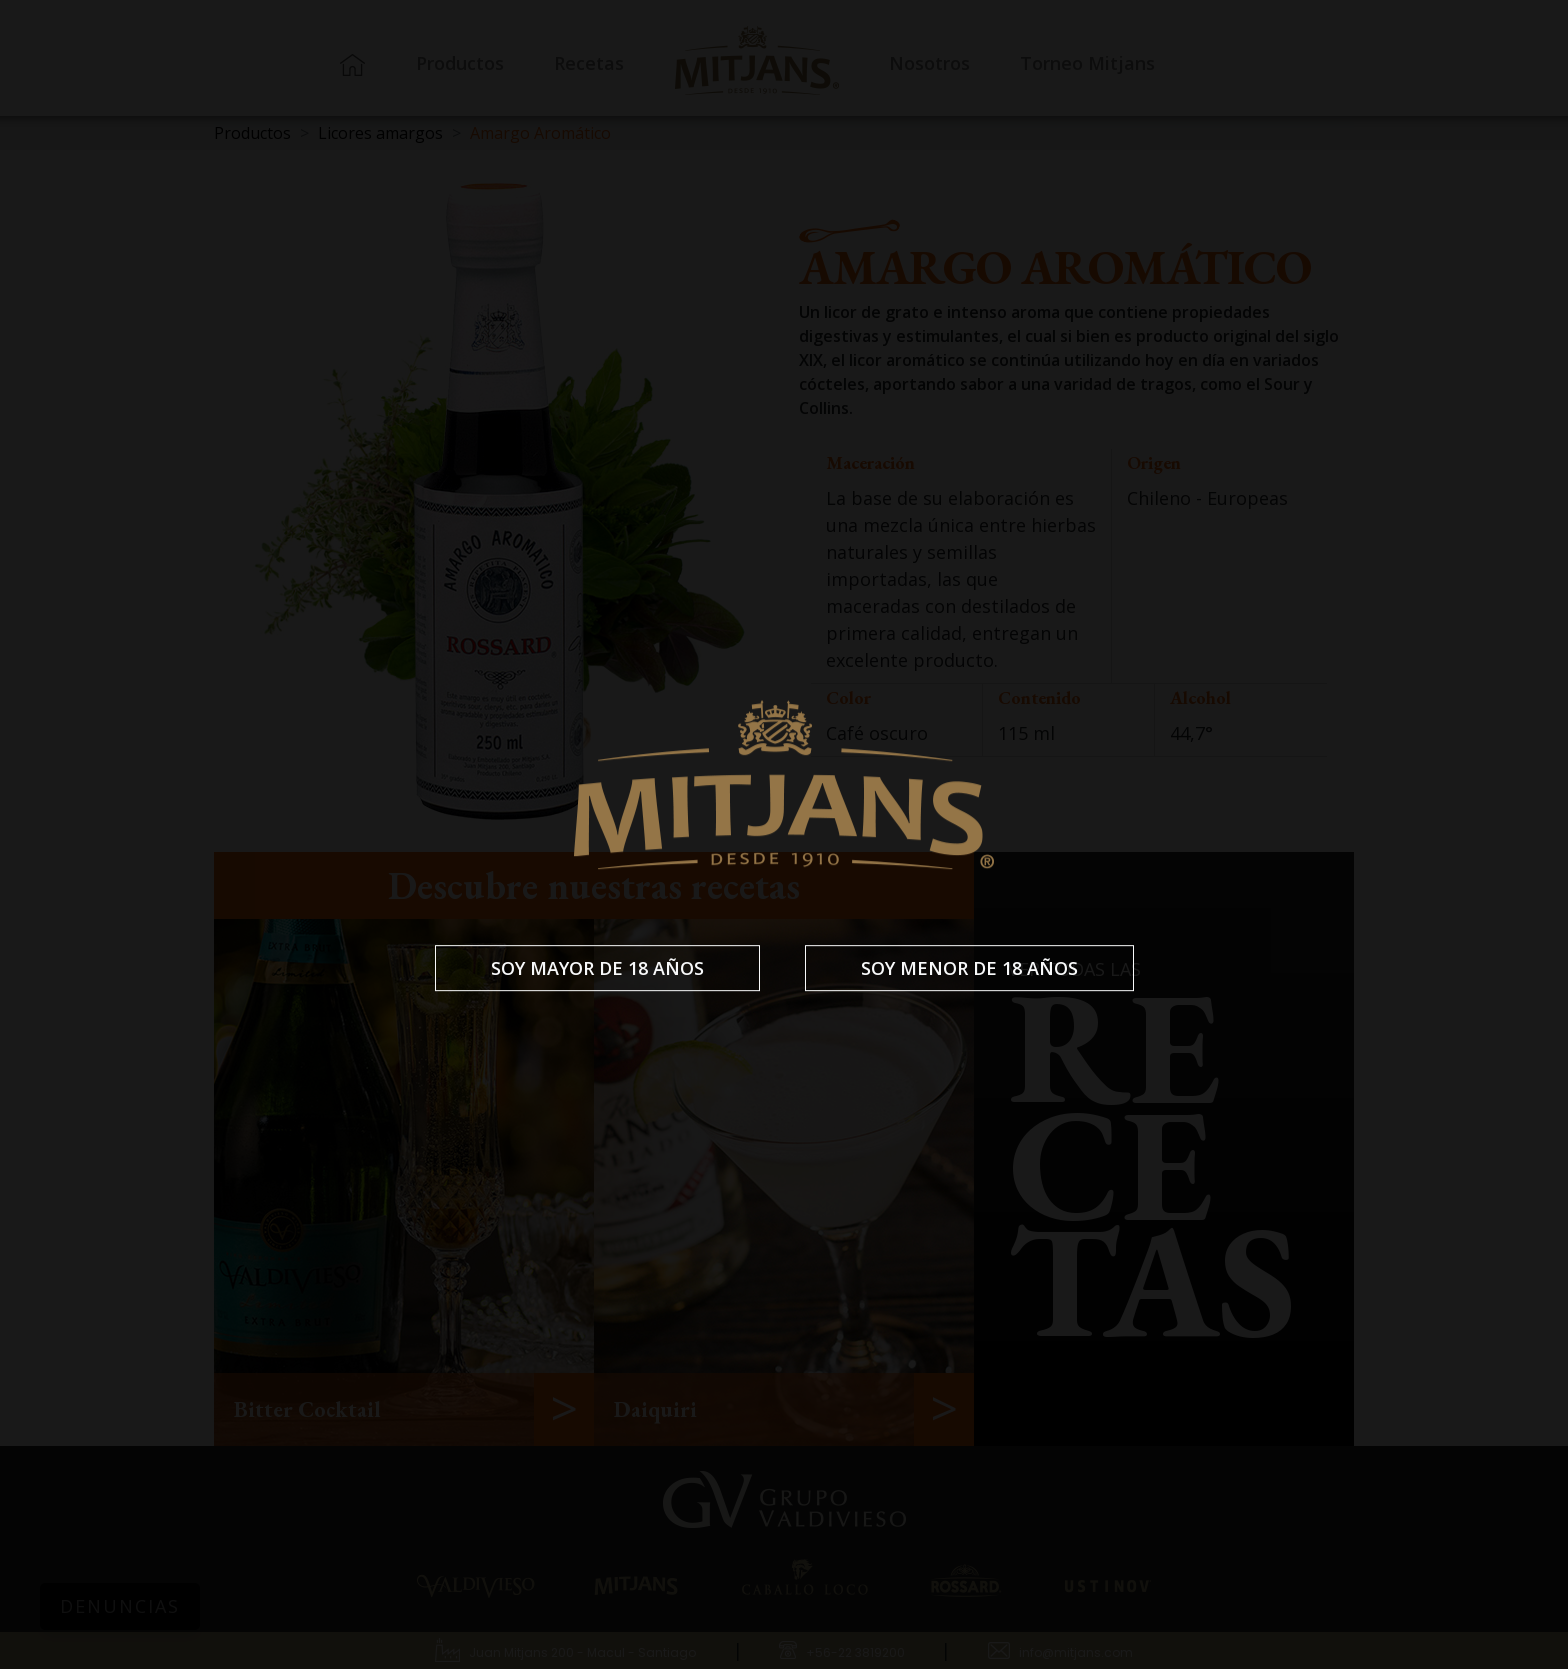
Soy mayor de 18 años (597, 968)
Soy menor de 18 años (969, 968)
